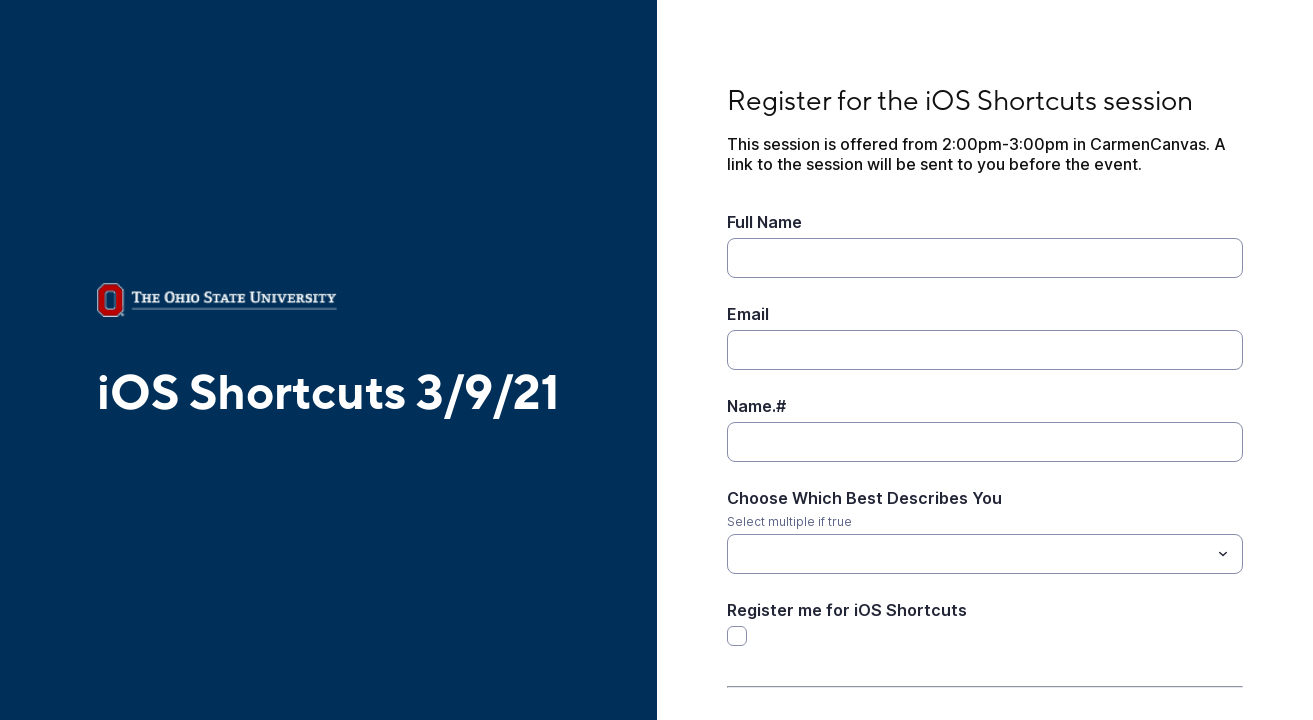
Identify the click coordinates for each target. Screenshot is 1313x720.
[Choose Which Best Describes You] (969, 554)
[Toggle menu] (1223, 554)
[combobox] (985, 554)
